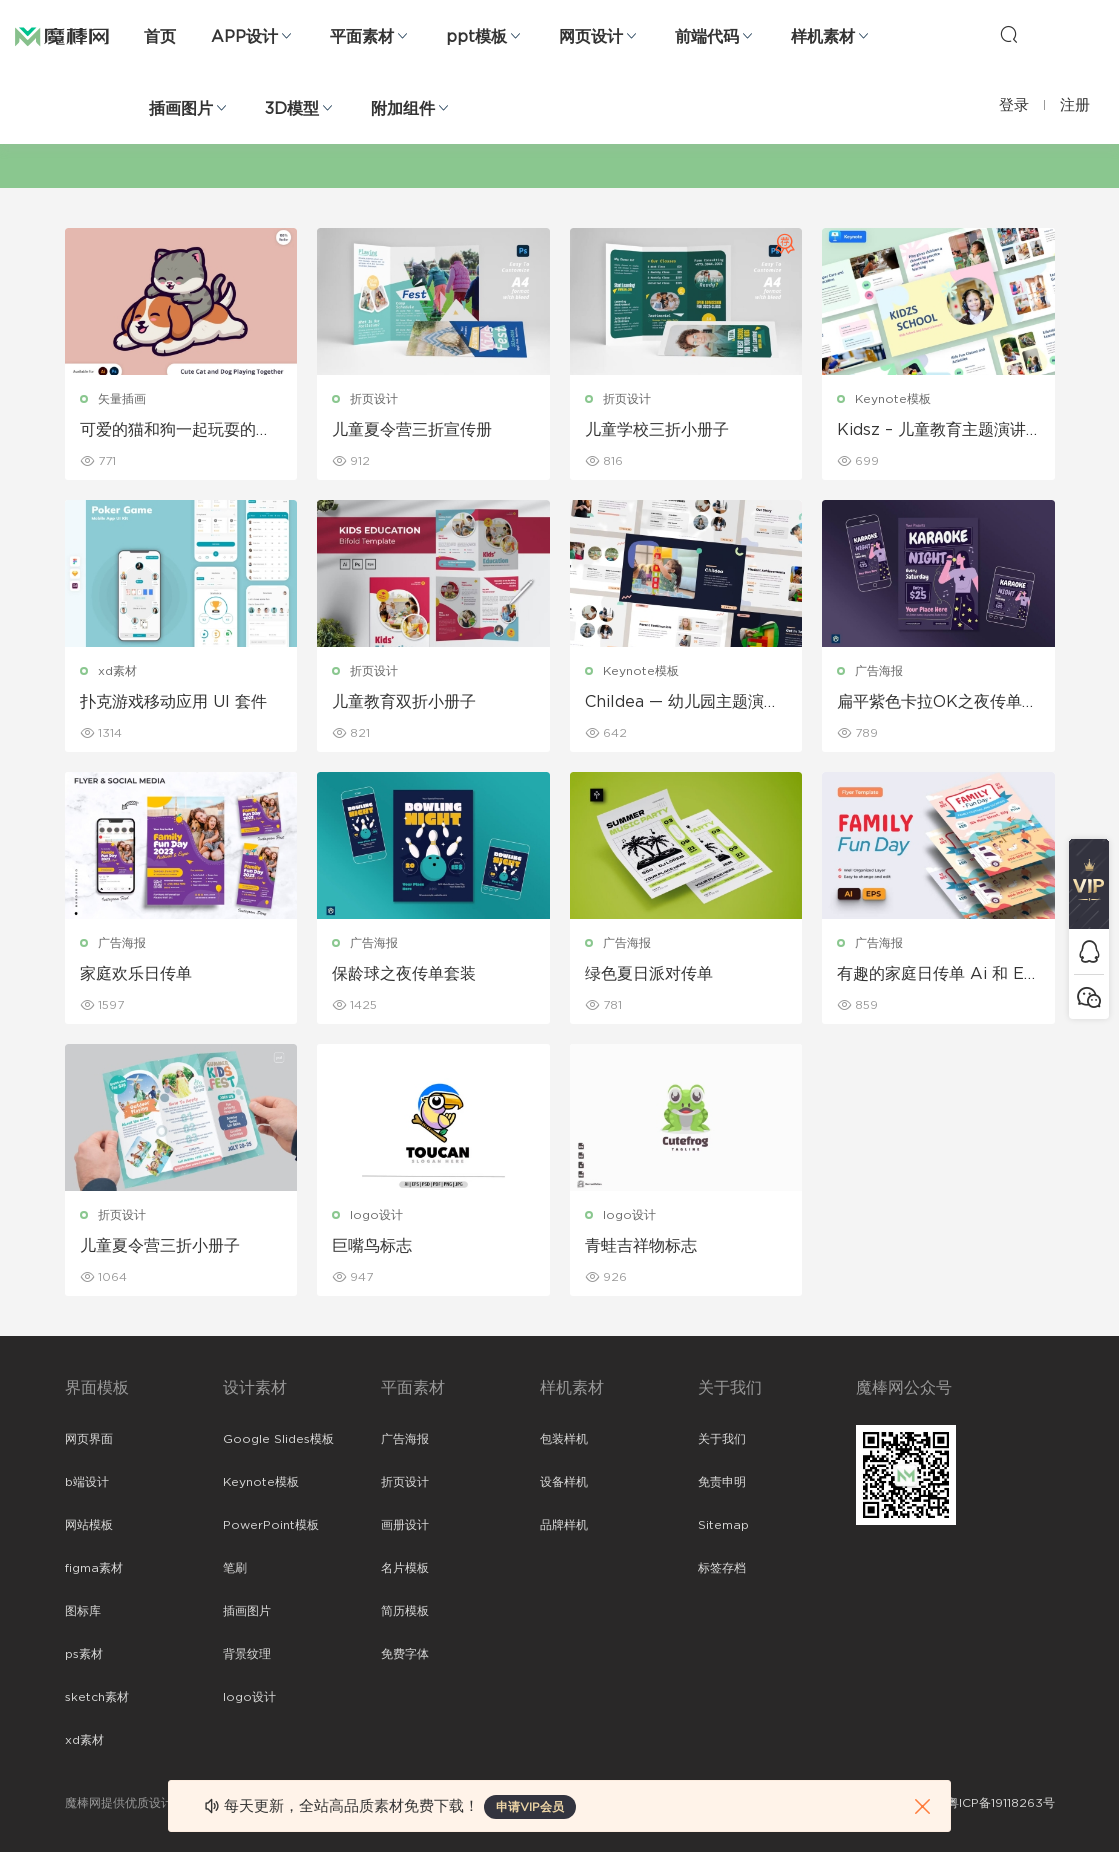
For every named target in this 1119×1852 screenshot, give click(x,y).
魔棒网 (62, 35)
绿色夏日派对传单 (649, 974)
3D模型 (292, 109)
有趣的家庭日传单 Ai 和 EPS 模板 (936, 975)
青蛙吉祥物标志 (641, 1246)
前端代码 (707, 37)
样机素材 (823, 37)
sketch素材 (97, 1697)
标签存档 (722, 1568)
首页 (160, 37)
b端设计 (87, 1482)
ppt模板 (476, 37)
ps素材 (84, 1654)
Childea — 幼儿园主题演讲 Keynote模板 (682, 703)
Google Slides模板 (278, 1439)
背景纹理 (247, 1654)
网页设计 (591, 37)
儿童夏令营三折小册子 (160, 1246)
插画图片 (181, 109)
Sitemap (723, 1525)
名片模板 (405, 1568)
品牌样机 (564, 1525)
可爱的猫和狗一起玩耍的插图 (176, 431)
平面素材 (362, 37)
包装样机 (564, 1439)
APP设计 (244, 37)
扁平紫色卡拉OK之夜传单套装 (937, 703)
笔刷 (235, 1568)
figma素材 (94, 1568)
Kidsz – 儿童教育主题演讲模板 (931, 431)
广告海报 (879, 671)
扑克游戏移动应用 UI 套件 (173, 702)
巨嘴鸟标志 (372, 1246)
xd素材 (117, 671)
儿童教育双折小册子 (404, 702)
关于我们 (722, 1439)
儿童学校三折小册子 (657, 430)
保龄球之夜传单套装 (404, 974)
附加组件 (403, 109)
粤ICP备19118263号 (1001, 1803)
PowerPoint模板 (271, 1525)
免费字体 (405, 1654)
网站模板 (89, 1525)
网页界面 (89, 1439)
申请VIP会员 (530, 1807)
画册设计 (405, 1525)
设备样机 (564, 1482)
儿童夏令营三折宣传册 (412, 430)
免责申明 (722, 1482)
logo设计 (376, 1215)
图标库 (83, 1611)
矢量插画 (122, 399)
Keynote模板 (893, 399)
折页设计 (374, 399)
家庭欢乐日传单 (136, 974)
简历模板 (405, 1611)
